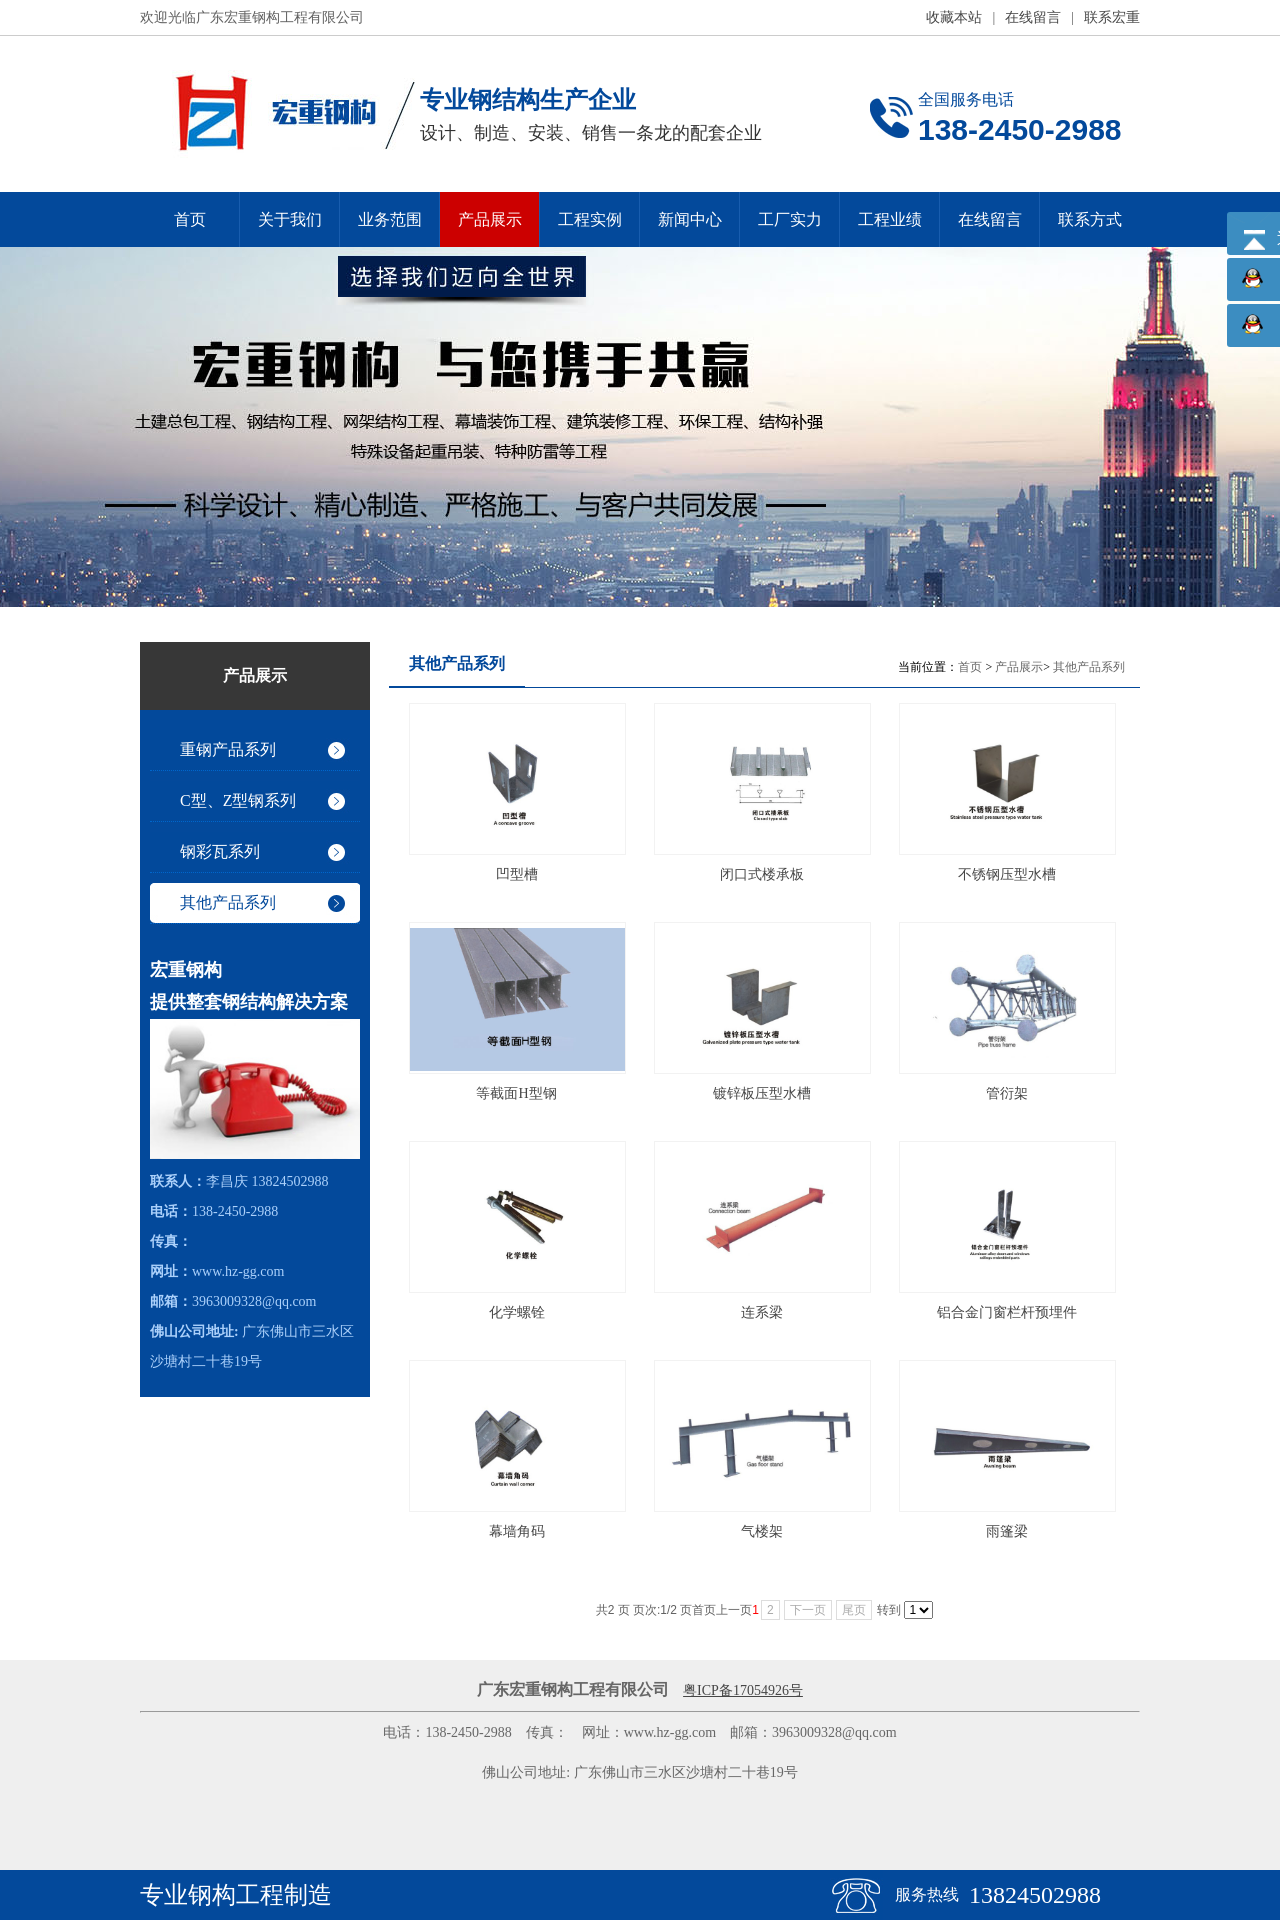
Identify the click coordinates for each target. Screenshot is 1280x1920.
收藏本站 (954, 17)
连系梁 (762, 1312)
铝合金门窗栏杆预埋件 (1007, 1312)
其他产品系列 (1089, 667)
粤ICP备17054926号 (743, 1690)
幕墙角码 (517, 1531)
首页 (970, 667)
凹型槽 (517, 874)
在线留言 (1033, 17)
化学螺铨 (517, 1312)
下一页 (808, 1610)
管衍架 (1007, 1093)
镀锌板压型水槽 (762, 1093)
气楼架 (762, 1531)
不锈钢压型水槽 (1007, 874)
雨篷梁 (1007, 1531)
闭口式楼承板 (762, 874)
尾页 (854, 1610)
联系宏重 (1112, 17)
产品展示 (1019, 667)
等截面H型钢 (516, 1093)
